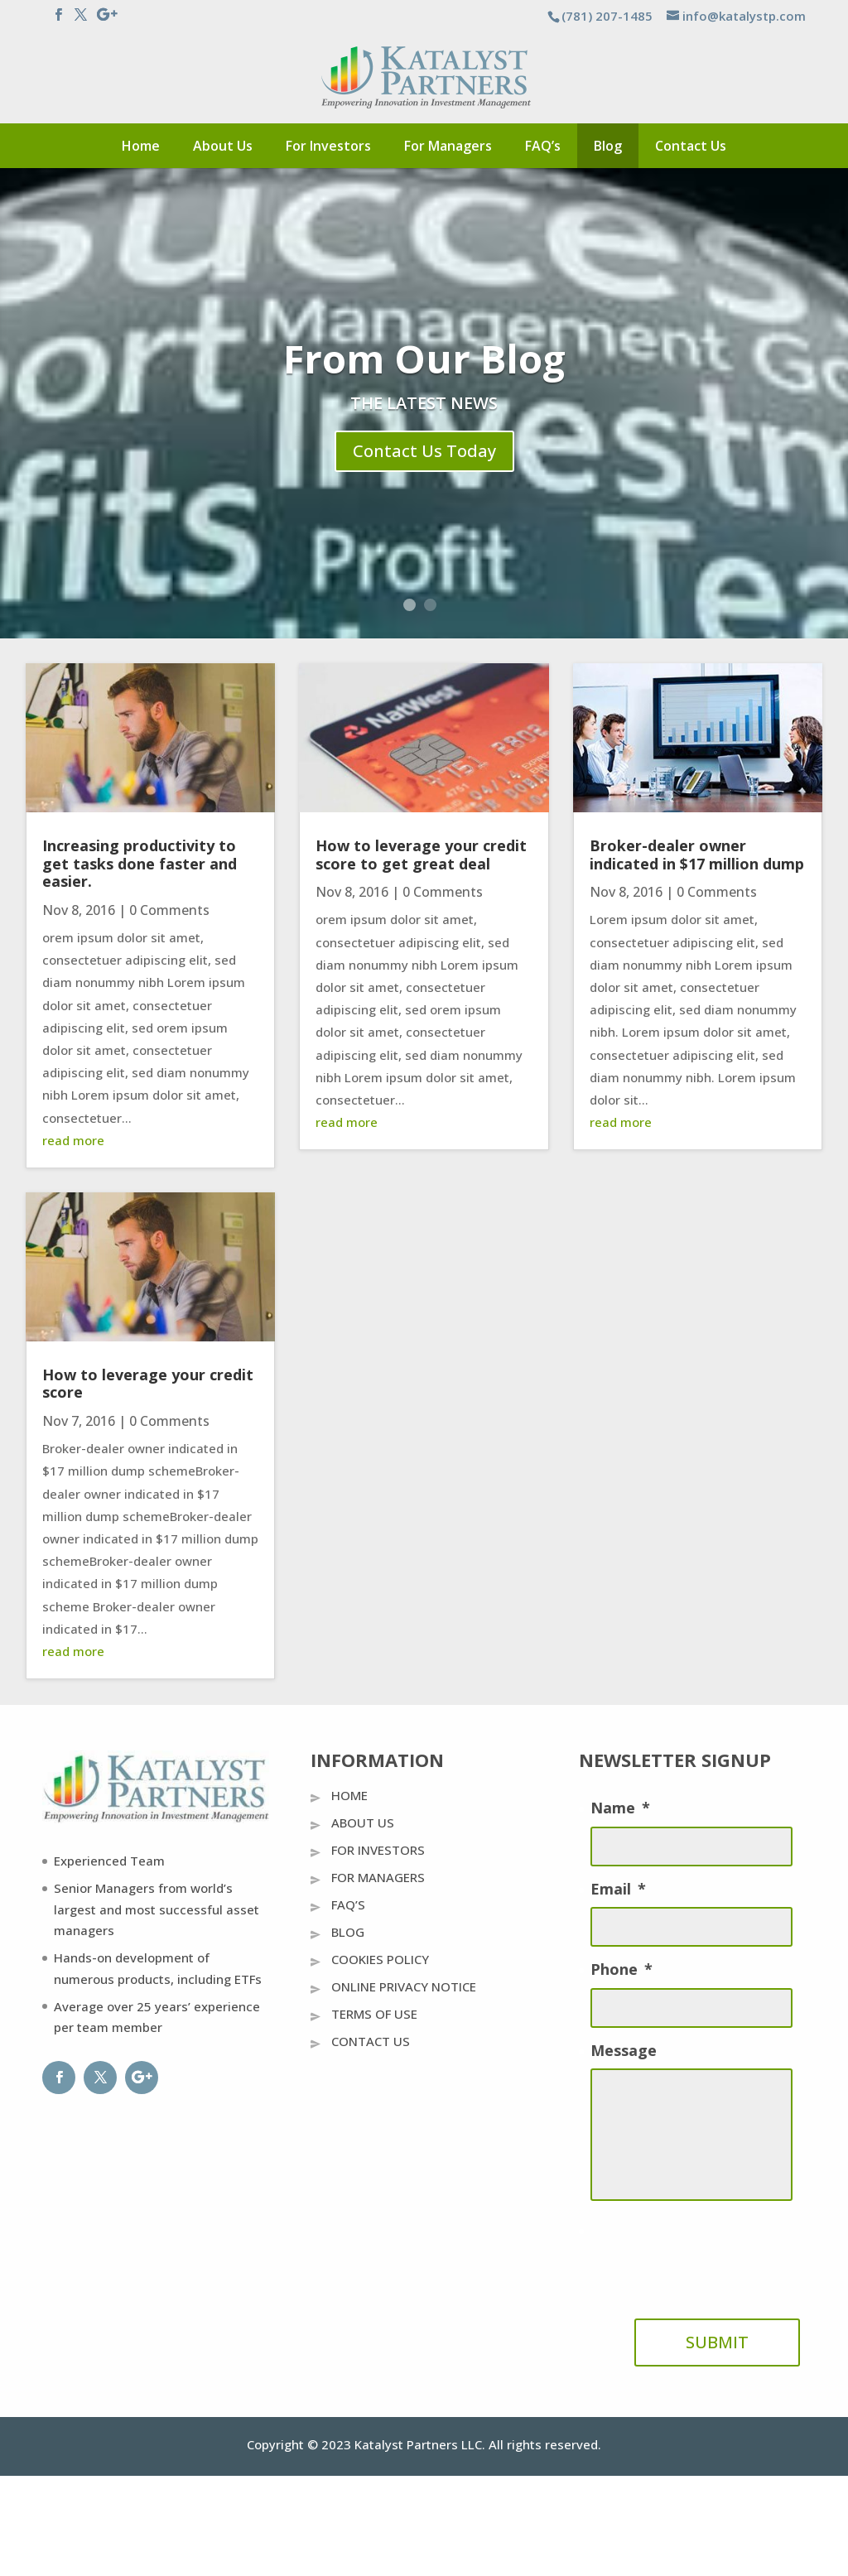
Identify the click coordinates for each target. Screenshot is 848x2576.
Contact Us (690, 146)
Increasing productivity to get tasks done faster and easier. (139, 863)
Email (618, 1889)
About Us (223, 146)
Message (623, 2050)
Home (141, 146)
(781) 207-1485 (607, 15)
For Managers (448, 146)
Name (620, 1808)
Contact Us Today (424, 452)
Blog (608, 146)
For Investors (328, 146)
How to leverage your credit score (147, 1384)
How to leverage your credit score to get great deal (421, 854)
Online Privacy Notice (403, 1986)
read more (73, 1140)
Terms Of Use (374, 2013)
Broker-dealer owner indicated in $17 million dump (697, 854)
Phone (621, 1969)
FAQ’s (543, 146)
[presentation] (716, 2253)
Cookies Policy (380, 1959)
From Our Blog (424, 360)
